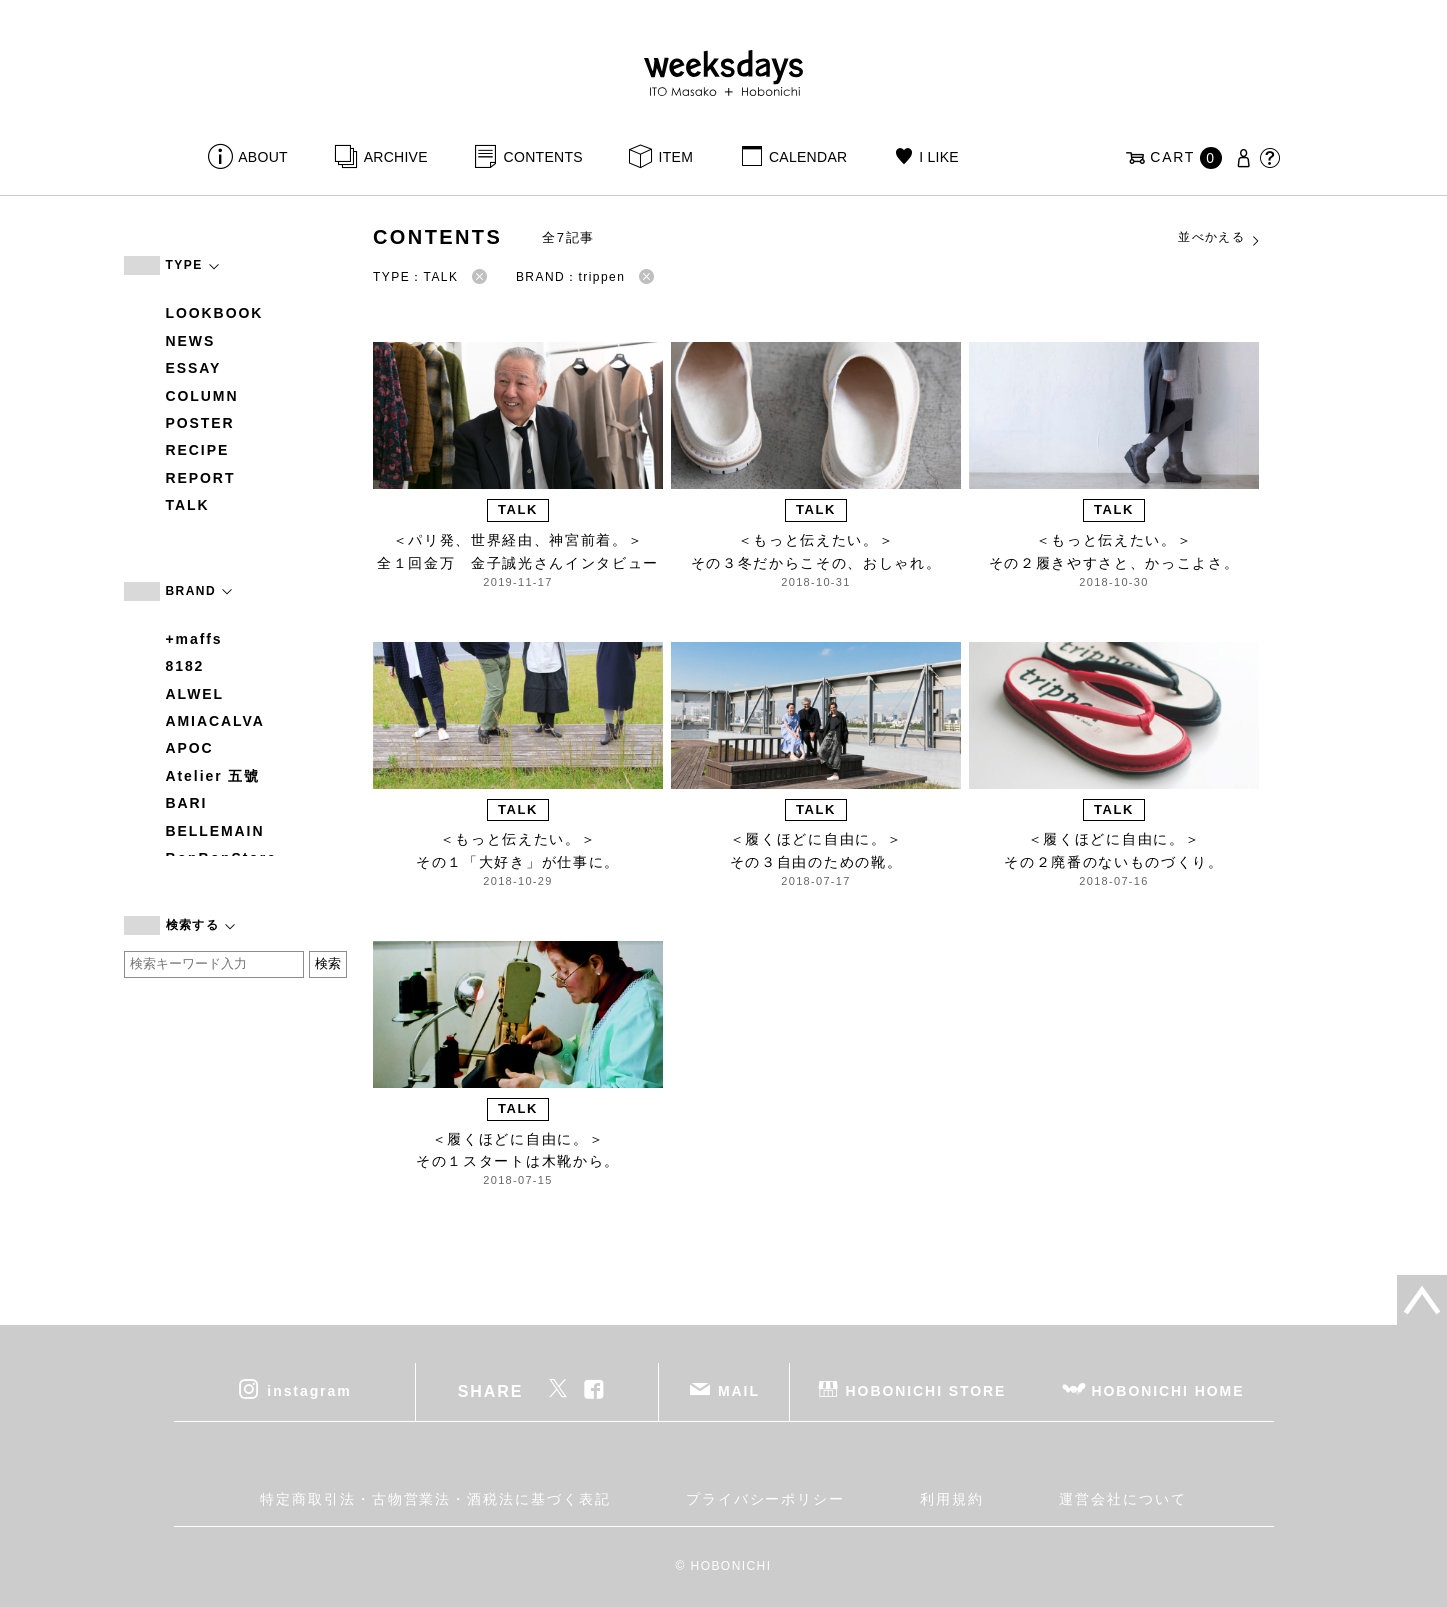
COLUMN (202, 396)
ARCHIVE (396, 157)
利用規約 (952, 1499)
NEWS (191, 341)
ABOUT (263, 157)
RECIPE (198, 450)
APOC (190, 748)
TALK (188, 505)
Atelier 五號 (213, 776)
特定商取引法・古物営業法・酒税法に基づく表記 (435, 1499)
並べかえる (1220, 238)
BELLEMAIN (215, 831)
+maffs (194, 639)
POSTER (200, 423)
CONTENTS (543, 157)
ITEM (676, 157)
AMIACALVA (215, 721)
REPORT (201, 478)
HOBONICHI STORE (926, 1391)
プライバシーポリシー (765, 1499)
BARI (187, 803)
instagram (309, 1391)
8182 (185, 666)
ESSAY (194, 368)
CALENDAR (808, 157)
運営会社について (1122, 1499)
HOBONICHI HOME (1168, 1391)
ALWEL (195, 694)
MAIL (739, 1391)
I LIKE (939, 157)
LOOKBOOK (215, 313)
